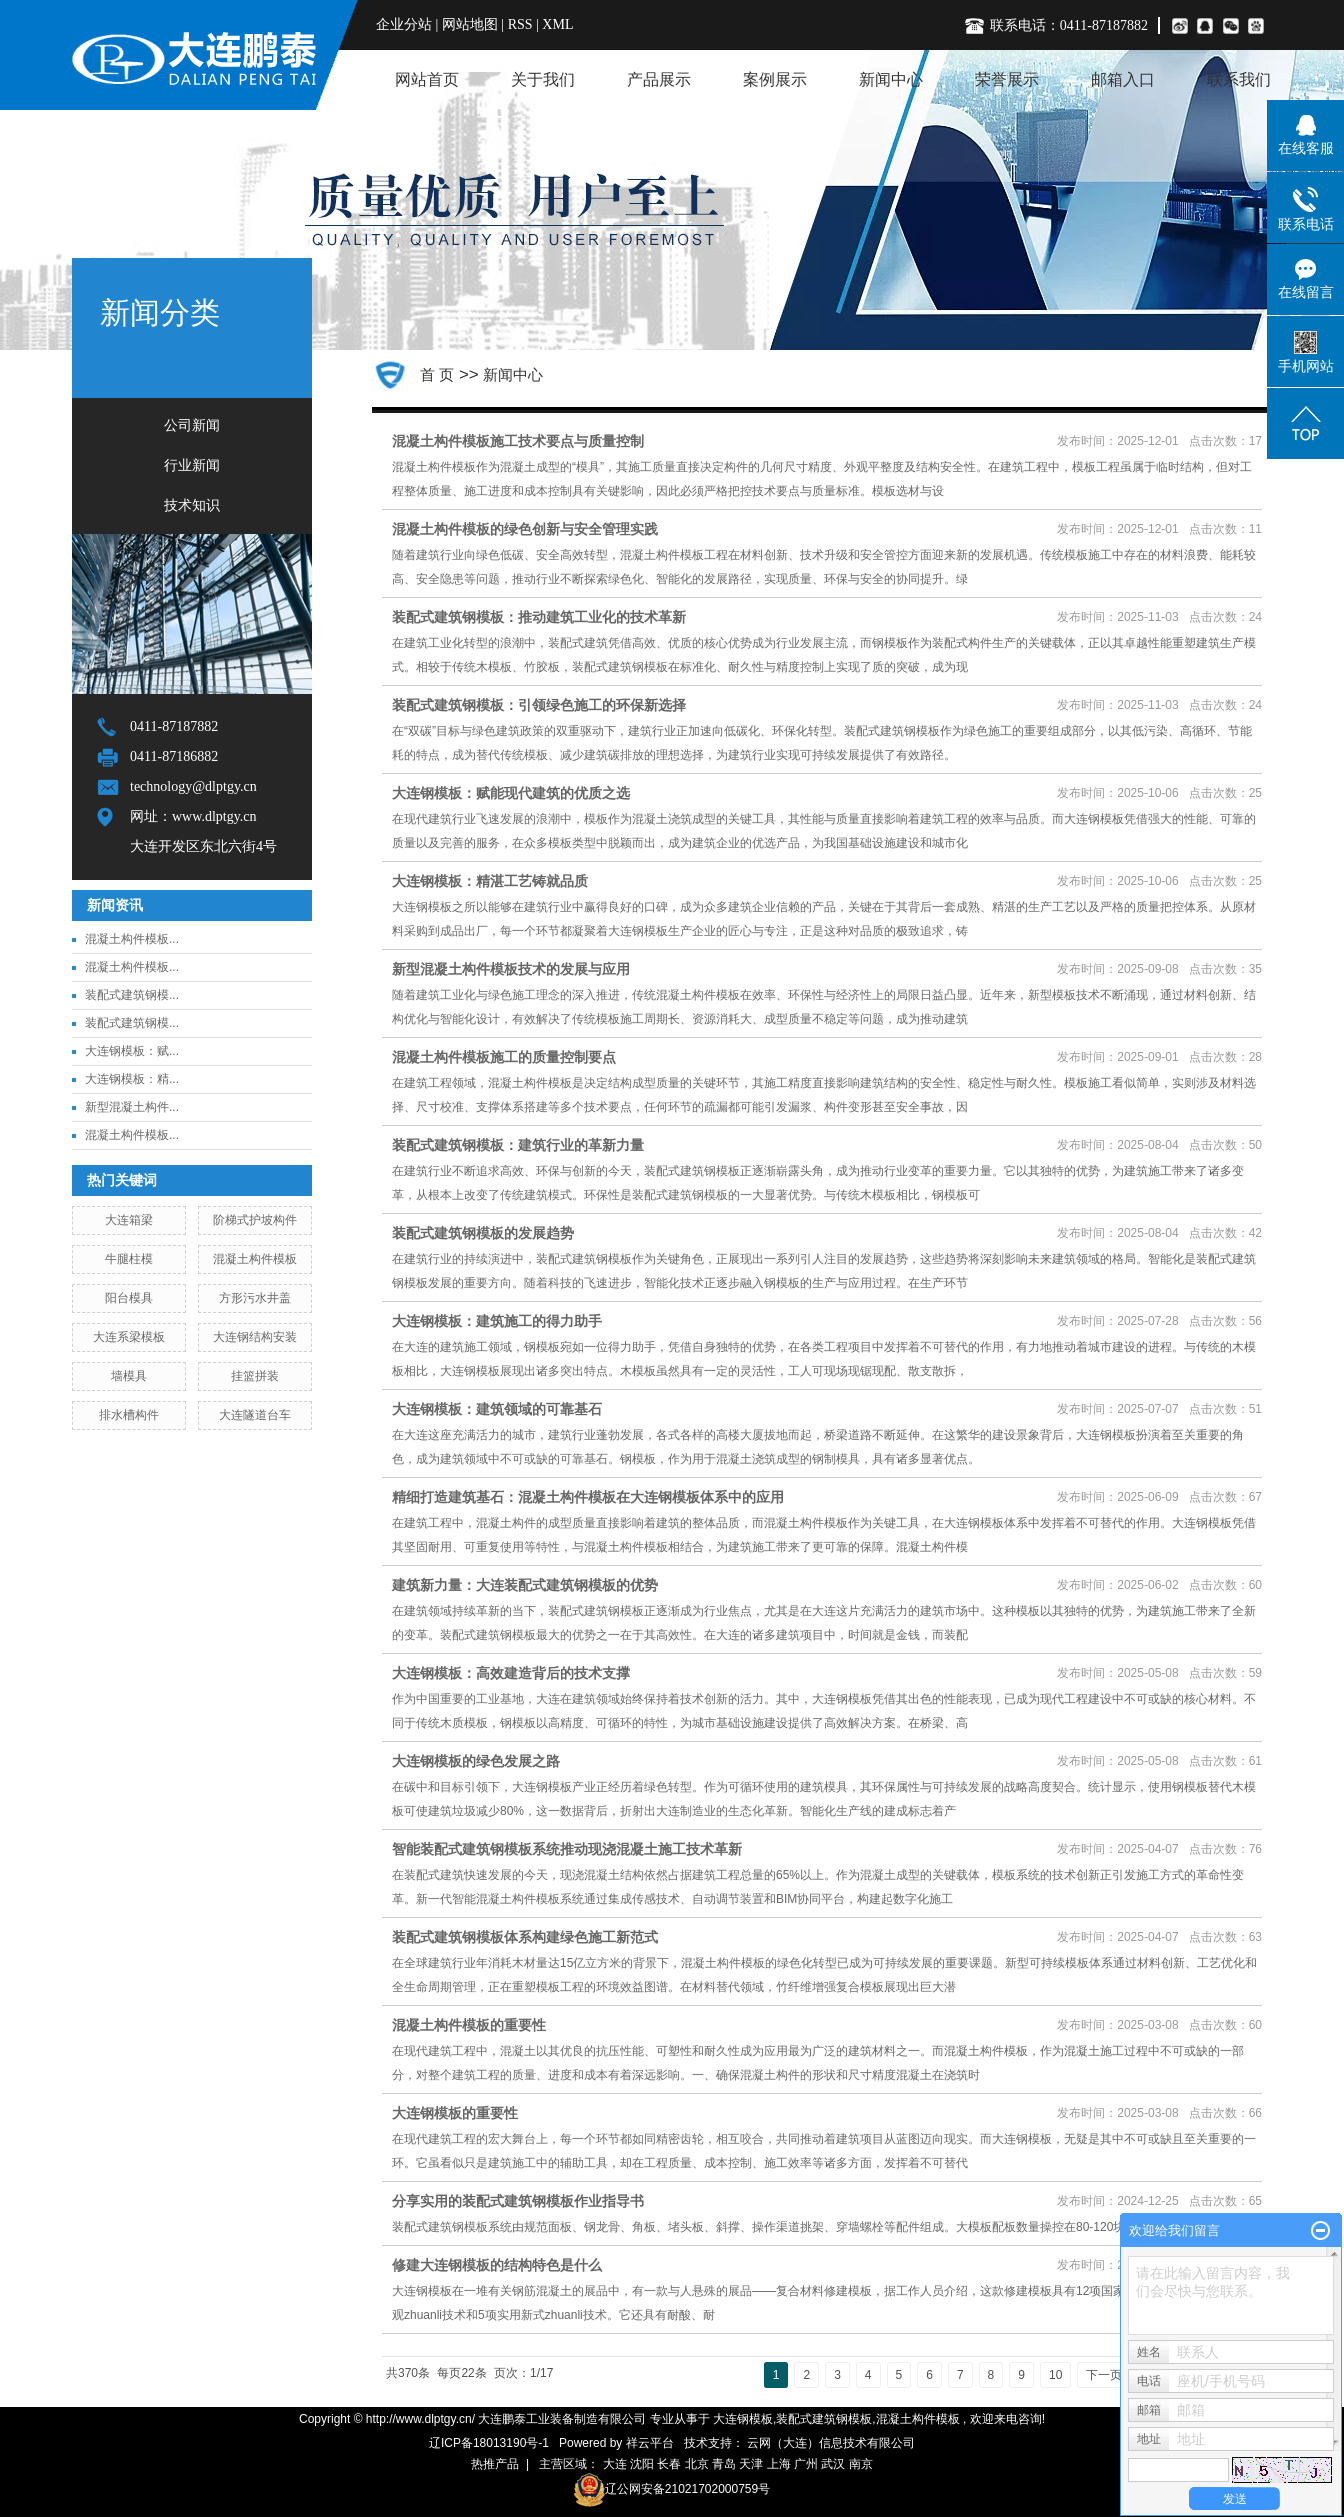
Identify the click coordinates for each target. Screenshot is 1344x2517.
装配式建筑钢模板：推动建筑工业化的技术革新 (539, 617)
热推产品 (495, 2464)
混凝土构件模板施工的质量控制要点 (504, 1057)
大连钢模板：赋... (132, 1051)
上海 (779, 2464)
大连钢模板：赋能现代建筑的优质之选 (511, 793)
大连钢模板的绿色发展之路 (476, 1761)
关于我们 (543, 79)
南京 (861, 2464)
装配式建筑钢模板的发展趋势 (483, 1233)
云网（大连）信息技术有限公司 (831, 2443)
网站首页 (427, 79)
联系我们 (1239, 79)
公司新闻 (192, 425)
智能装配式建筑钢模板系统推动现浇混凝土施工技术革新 (567, 1849)
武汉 (833, 2464)
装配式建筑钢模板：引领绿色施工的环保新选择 (539, 705)
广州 (806, 2464)
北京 (697, 2464)
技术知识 (192, 505)
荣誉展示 (1007, 79)
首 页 (437, 374)
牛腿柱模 (129, 1259)
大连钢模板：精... (132, 1079)
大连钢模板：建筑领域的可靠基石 (497, 1409)
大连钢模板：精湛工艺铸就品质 (490, 881)
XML (557, 24)
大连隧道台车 (255, 1415)
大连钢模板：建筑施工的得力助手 (497, 1321)
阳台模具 (129, 1298)
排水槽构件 (129, 1415)
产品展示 (659, 79)
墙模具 (129, 1376)
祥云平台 (650, 2443)
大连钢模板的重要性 (455, 2113)
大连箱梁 (129, 1220)
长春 (669, 2464)
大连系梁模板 (129, 1337)
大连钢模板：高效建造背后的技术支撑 (511, 1673)
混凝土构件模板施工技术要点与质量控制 (518, 441)
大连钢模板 (743, 2419)
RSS (520, 24)
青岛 (724, 2464)
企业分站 (404, 24)
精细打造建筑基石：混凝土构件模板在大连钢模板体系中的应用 (588, 1497)
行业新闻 (192, 465)
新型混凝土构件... (132, 1107)
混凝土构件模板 (255, 1259)
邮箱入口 (1123, 79)
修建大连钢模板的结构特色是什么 (497, 2265)
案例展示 (775, 79)
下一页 (1104, 2375)
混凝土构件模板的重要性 (469, 2025)
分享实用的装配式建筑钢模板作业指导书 (518, 2201)
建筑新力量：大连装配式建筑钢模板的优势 (525, 1585)
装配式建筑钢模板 (824, 2419)
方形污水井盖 (255, 1298)
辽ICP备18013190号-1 (489, 2443)
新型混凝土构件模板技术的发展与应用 (511, 969)
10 (1055, 2375)
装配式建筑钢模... (132, 995)
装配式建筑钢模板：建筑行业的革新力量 (518, 1145)
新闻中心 (891, 79)
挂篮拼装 (255, 1376)
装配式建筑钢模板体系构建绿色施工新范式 (525, 1937)
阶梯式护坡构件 (255, 1220)
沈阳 (642, 2464)
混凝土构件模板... (132, 939)
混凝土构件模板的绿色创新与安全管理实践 (525, 529)
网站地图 (472, 24)
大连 (615, 2464)
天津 (751, 2464)
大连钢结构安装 (255, 1337)
